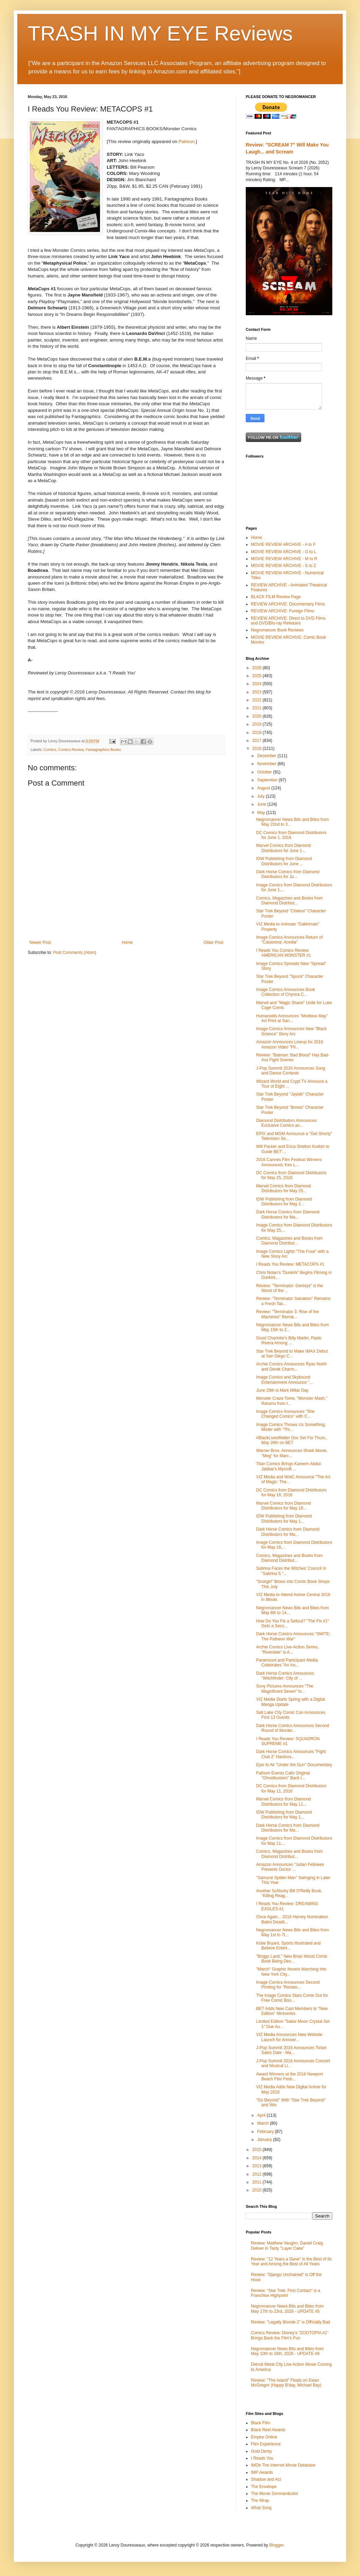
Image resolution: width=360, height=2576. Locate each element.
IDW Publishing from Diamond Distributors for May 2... (284, 1201)
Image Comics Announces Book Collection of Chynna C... (285, 992)
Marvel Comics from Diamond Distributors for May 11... (283, 1801)
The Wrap (260, 2500)
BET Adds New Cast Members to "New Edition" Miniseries (292, 2011)
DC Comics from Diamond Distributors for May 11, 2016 (291, 1788)
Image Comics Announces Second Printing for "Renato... (288, 1985)
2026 (257, 667)
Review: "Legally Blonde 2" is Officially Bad (290, 2322)
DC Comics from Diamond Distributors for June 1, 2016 (291, 835)
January (265, 2139)
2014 (257, 2157)
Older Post (213, 942)
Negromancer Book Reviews (277, 630)
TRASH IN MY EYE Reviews (160, 33)
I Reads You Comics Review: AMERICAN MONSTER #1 (283, 953)
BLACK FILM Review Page (276, 596)
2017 (257, 740)
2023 (257, 692)
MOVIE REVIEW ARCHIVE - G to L (283, 551)
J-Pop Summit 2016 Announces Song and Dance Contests (290, 1070)
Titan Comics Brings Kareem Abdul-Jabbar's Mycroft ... (289, 1466)
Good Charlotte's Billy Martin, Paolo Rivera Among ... (289, 1340)
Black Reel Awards (268, 2429)
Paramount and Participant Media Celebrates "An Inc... (287, 1662)
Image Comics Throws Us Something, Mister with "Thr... (291, 1427)
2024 (257, 683)
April (262, 2115)
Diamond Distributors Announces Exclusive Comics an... (286, 1123)
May (261, 812)
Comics (50, 749)
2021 (257, 708)
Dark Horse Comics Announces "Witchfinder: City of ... (285, 1676)
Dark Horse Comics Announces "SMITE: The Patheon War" (293, 1636)
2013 (257, 2165)
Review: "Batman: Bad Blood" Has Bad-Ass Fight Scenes (292, 1057)
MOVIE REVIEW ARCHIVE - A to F (283, 544)
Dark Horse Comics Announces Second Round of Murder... (292, 1728)
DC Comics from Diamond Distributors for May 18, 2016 (291, 1492)
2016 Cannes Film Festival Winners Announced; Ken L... (289, 1162)
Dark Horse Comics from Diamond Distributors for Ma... (288, 1214)
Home (127, 942)
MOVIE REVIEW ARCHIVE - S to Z (283, 565)
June (262, 804)
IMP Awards (262, 2472)
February (266, 2131)
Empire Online (264, 2437)
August (264, 788)
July (261, 796)
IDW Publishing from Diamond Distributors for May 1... (284, 1518)
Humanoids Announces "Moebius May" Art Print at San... (292, 1018)
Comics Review (71, 749)
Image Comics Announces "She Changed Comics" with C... (285, 1414)
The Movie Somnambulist (274, 2493)
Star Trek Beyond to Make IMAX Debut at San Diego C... (292, 1353)
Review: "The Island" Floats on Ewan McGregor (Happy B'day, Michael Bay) (286, 2383)
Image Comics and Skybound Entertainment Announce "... (284, 1379)
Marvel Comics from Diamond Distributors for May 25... (283, 1188)
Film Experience (266, 2444)
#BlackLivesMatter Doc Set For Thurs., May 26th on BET (291, 1440)
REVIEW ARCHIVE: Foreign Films (282, 611)
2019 (257, 724)
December (267, 755)
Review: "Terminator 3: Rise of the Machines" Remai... (287, 1314)
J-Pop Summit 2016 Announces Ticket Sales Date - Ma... (291, 2050)
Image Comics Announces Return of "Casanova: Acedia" (289, 940)
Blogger (276, 2545)
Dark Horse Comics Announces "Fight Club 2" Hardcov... (291, 1754)
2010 (257, 2190)
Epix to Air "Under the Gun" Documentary (294, 1764)
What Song (261, 2507)
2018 (257, 732)
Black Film (260, 2422)
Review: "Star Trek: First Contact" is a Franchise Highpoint (285, 2293)
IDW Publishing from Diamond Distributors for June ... (284, 861)
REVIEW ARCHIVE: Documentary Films (288, 604)
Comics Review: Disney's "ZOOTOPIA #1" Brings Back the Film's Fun (289, 2335)
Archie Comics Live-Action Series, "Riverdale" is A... (287, 1649)
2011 (257, 2182)
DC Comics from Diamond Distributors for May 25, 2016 (291, 1175)
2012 (257, 2174)
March (263, 2123)
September (268, 780)
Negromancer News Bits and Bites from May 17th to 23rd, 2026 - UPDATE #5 (287, 2308)
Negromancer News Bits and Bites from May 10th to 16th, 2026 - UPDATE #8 (287, 2351)
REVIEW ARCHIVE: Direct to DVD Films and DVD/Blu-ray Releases (288, 621)
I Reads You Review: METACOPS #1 (290, 1264)
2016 (257, 748)
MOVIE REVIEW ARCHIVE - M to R (284, 558)
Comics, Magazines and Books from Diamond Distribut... (289, 900)
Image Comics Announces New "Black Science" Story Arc (291, 1031)
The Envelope (264, 2486)
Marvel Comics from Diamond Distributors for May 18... (283, 1506)
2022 (257, 700)
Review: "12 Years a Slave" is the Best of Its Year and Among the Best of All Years (291, 2261)
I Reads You (262, 2458)
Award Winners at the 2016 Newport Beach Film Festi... (289, 2076)
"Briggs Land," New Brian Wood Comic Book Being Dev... (291, 1959)
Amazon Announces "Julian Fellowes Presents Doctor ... (290, 1867)
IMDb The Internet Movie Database (283, 2465)
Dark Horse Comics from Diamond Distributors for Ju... (288, 874)
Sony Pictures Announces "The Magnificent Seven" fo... (284, 1688)
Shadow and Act (266, 2479)
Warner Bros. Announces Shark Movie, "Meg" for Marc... (291, 1453)
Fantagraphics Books (103, 749)
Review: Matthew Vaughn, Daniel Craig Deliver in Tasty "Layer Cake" (287, 2245)
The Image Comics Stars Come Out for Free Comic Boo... (292, 1998)
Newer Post (40, 942)
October (265, 772)
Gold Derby (261, 2451)
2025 (257, 675)
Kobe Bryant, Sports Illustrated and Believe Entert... (288, 1945)
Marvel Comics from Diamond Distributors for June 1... (283, 848)
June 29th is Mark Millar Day (282, 1390)
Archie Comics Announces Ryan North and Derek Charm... (291, 1366)
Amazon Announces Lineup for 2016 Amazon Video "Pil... (289, 1044)
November (267, 763)
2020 (257, 716)
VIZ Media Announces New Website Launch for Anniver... (289, 2037)
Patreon (187, 141)
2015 (257, 2149)
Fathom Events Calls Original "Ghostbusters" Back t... (283, 1775)
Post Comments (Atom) (74, 952)
